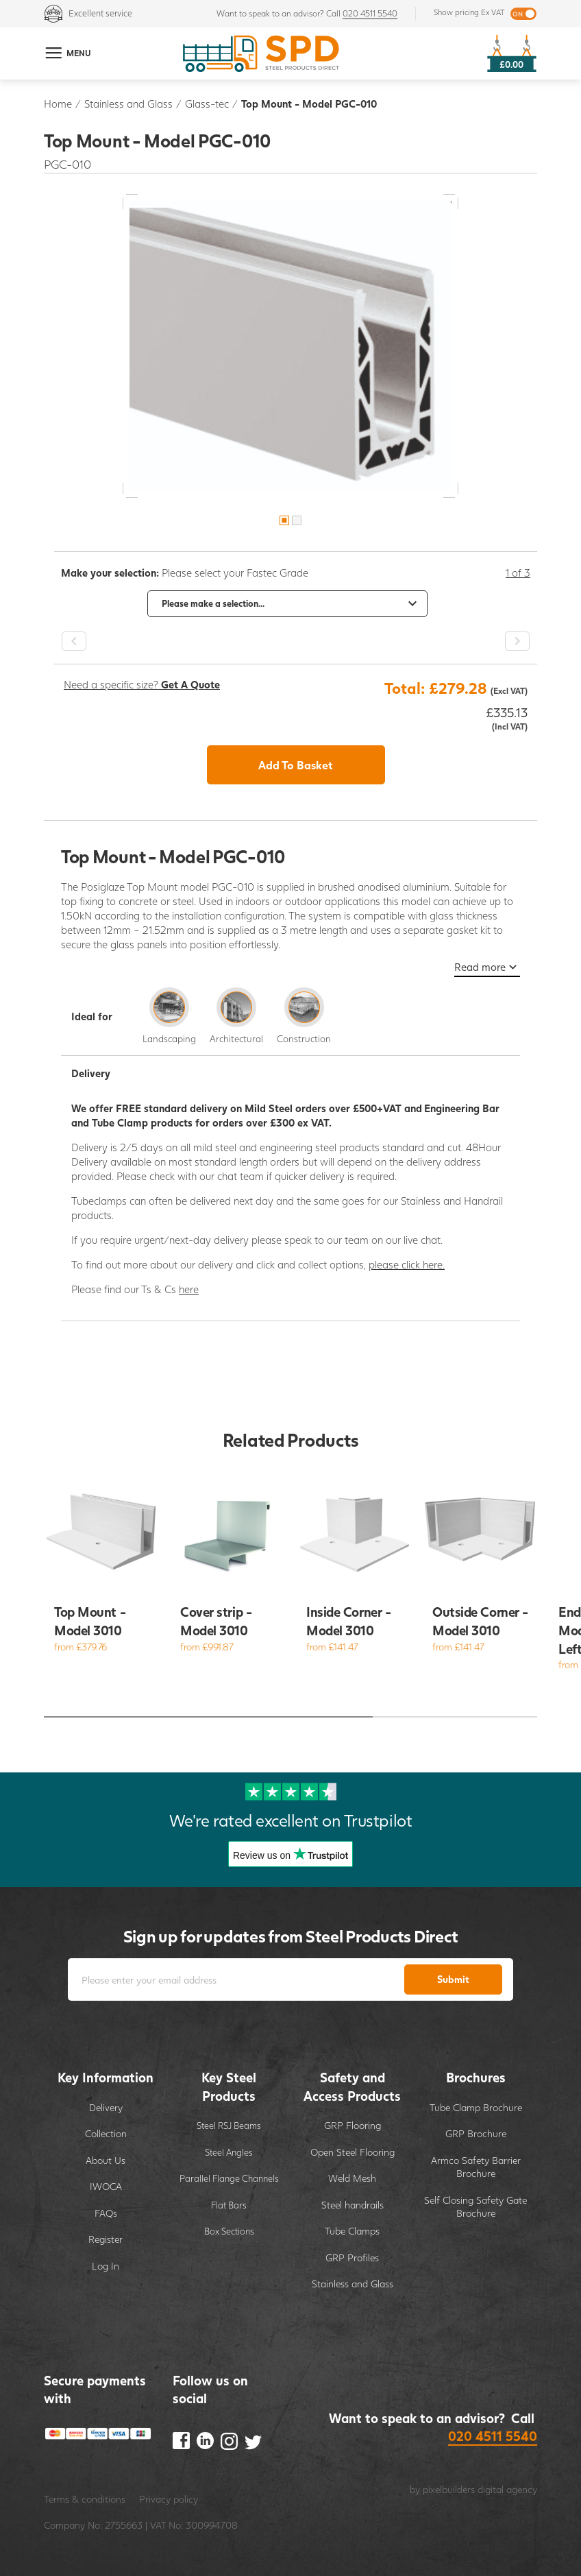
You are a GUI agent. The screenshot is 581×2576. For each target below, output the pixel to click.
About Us (105, 2160)
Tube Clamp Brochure (476, 2107)
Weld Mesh (352, 2178)
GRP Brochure (475, 2133)
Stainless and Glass (128, 103)
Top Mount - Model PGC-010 (309, 103)
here (189, 1289)
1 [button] (284, 520)
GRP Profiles (352, 2257)
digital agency (507, 2489)
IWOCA (106, 2186)
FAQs (106, 2213)
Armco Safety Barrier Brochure (476, 2167)
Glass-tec (207, 103)
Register (105, 2239)
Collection (106, 2133)
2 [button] (296, 520)
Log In (105, 2266)
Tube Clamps (352, 2231)
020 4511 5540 (370, 13)
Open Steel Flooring (352, 2152)
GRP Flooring (352, 2125)
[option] (290, 346)
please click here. (407, 1264)
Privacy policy (168, 2499)
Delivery (106, 2107)
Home (58, 103)
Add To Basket (295, 764)
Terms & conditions (84, 2499)
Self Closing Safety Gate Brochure (475, 2206)
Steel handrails (352, 2205)
